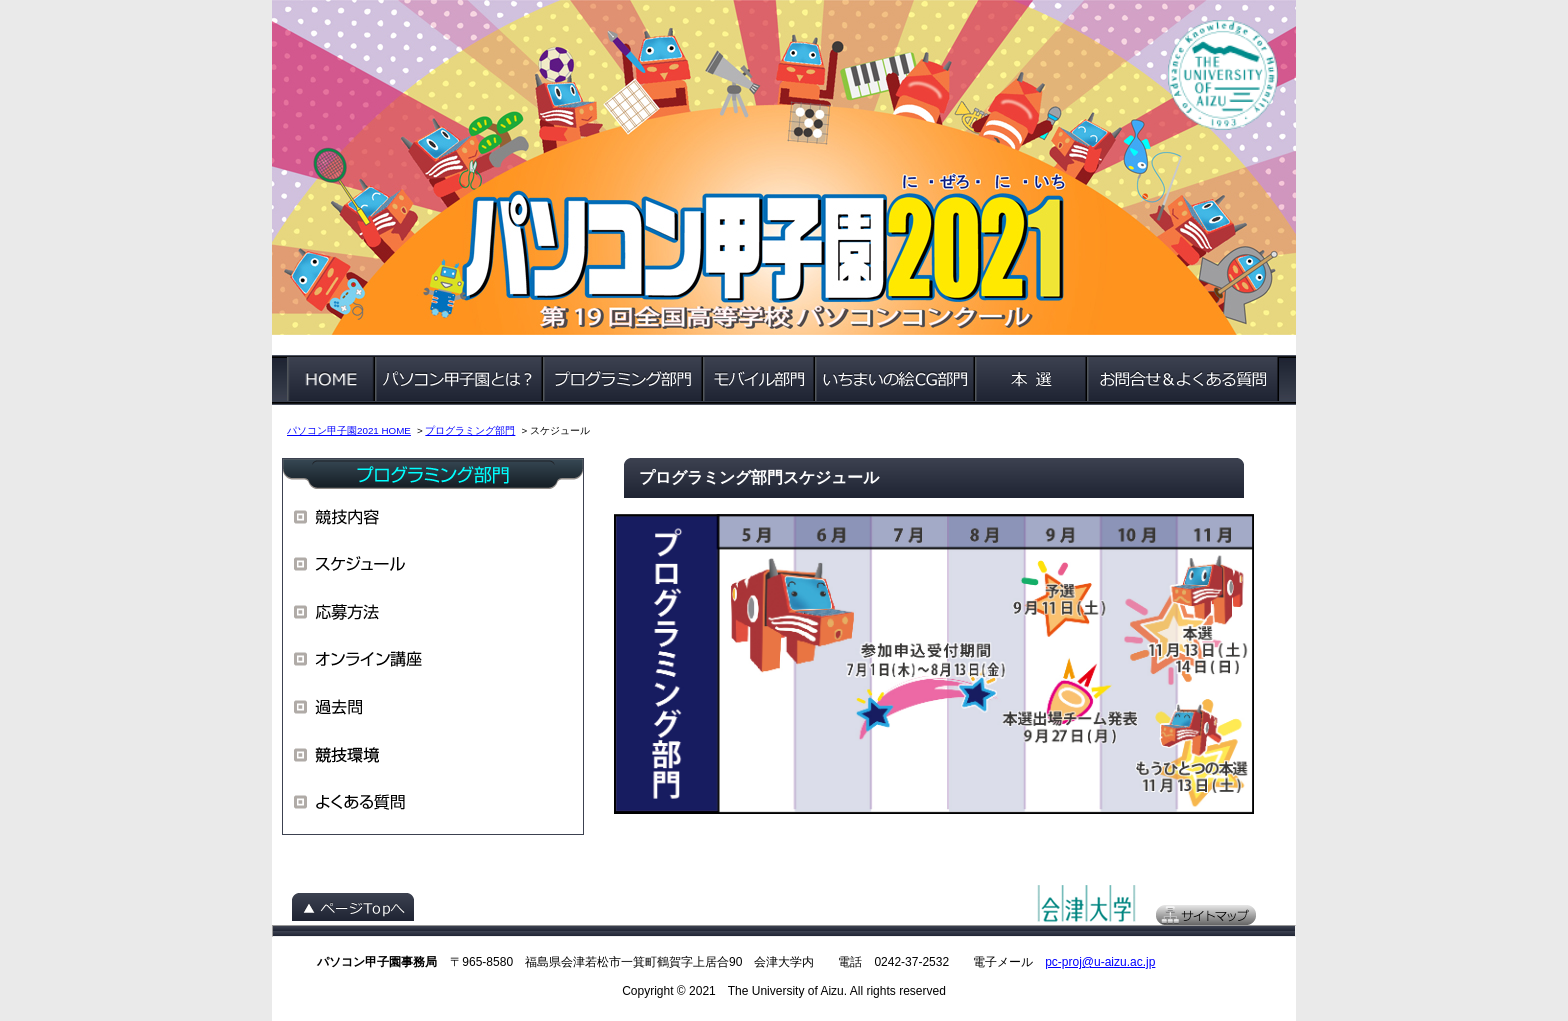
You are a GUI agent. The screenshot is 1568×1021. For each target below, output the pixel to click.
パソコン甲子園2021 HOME (349, 430)
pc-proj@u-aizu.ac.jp (1100, 962)
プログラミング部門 (470, 430)
